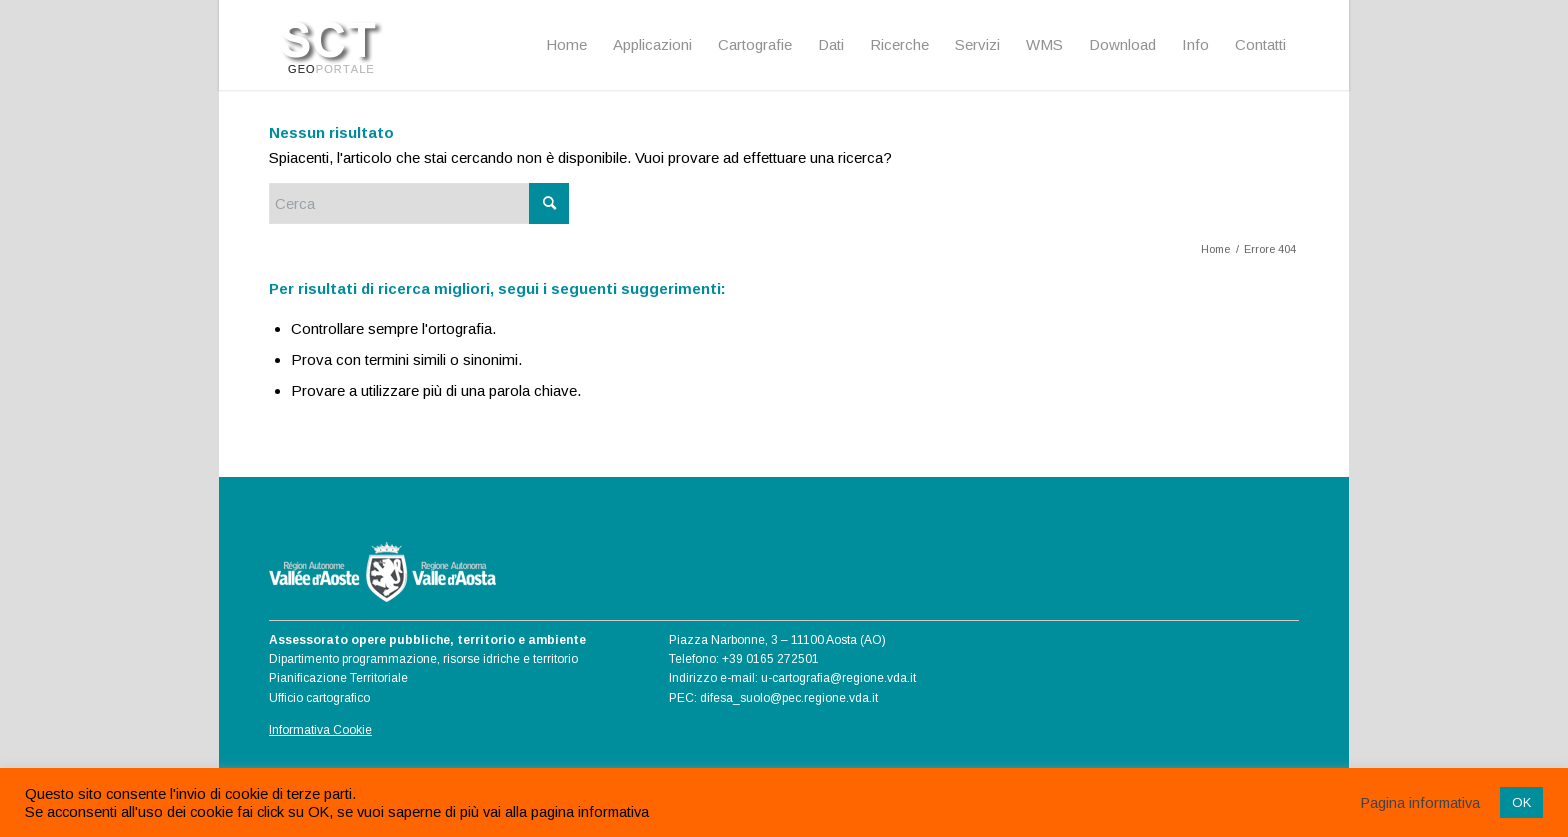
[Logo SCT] (333, 45)
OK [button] (1521, 802)
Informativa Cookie (320, 730)
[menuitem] (566, 45)
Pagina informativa (1420, 803)
